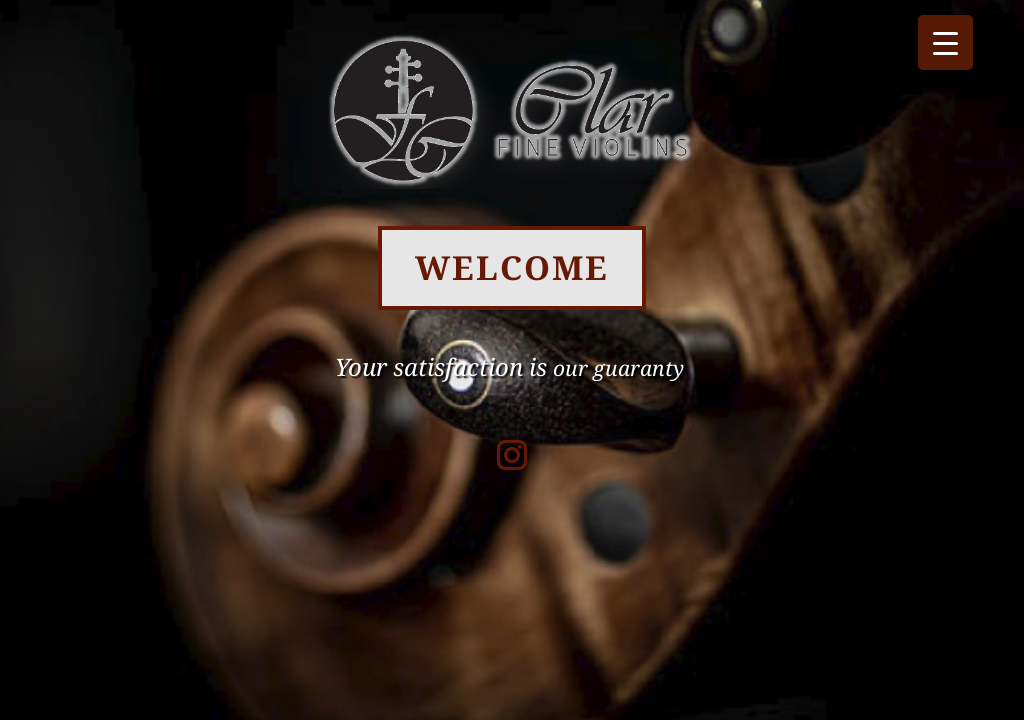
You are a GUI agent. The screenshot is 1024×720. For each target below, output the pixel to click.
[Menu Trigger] (945, 42)
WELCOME (512, 267)
